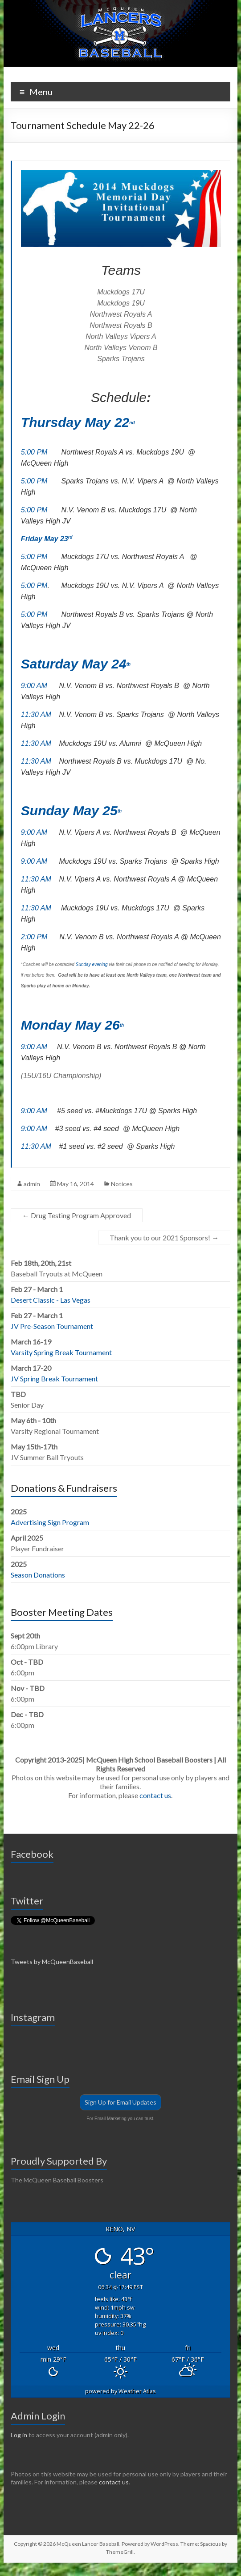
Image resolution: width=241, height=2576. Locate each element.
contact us (155, 1795)
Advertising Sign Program (50, 1522)
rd (70, 537)
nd (132, 422)
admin (32, 1183)
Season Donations (38, 1574)
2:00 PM (34, 937)
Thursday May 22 (75, 422)
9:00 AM (34, 685)
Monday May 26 (70, 1025)
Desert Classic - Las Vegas (50, 1300)
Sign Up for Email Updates (120, 2102)
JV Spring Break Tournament (54, 1378)
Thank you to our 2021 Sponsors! (164, 1237)
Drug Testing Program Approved (76, 1215)
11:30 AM (36, 714)
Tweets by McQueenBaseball (52, 1961)
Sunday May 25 (69, 810)
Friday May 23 (44, 539)
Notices (122, 1183)
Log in (19, 2435)
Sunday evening (92, 964)
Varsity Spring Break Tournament (61, 1352)
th (129, 664)
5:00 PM (34, 452)
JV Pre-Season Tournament (52, 1326)
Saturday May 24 (74, 663)
